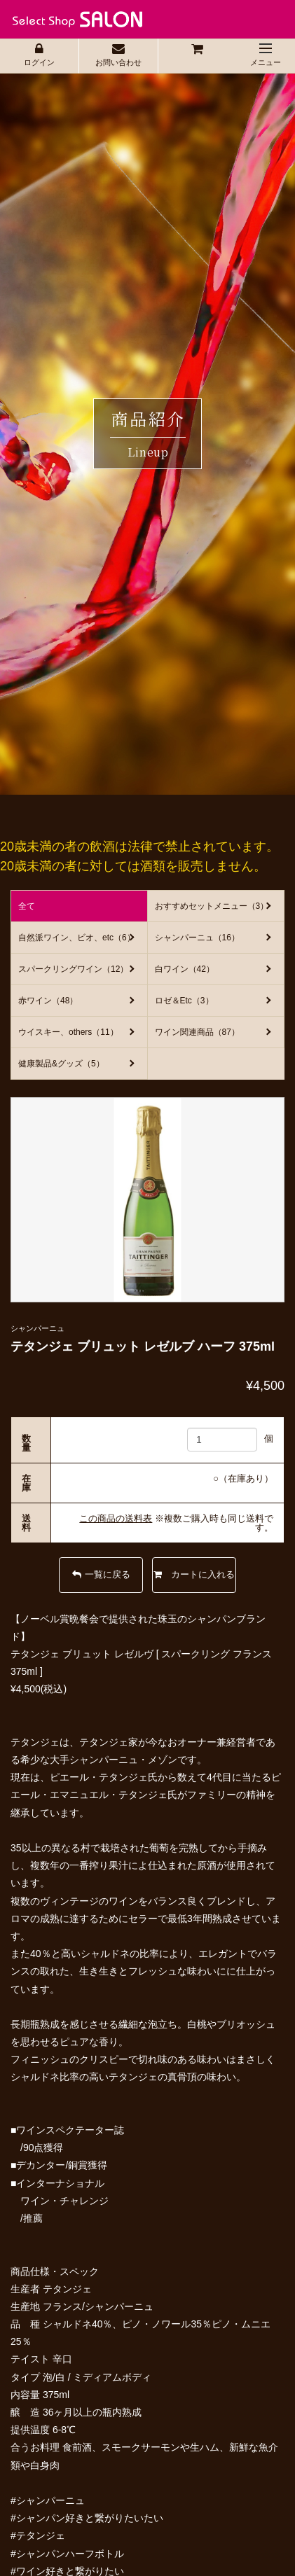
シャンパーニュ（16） (197, 937)
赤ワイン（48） (48, 1000)
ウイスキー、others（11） (68, 1032)
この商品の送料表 (115, 1518)
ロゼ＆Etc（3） (184, 1000)
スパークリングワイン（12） (73, 969)
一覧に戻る (101, 1574)
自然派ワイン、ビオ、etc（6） (76, 937)
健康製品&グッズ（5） (61, 1063)
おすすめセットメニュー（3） (212, 906)
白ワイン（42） (184, 969)
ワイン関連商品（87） (197, 1032)
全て (26, 906)
